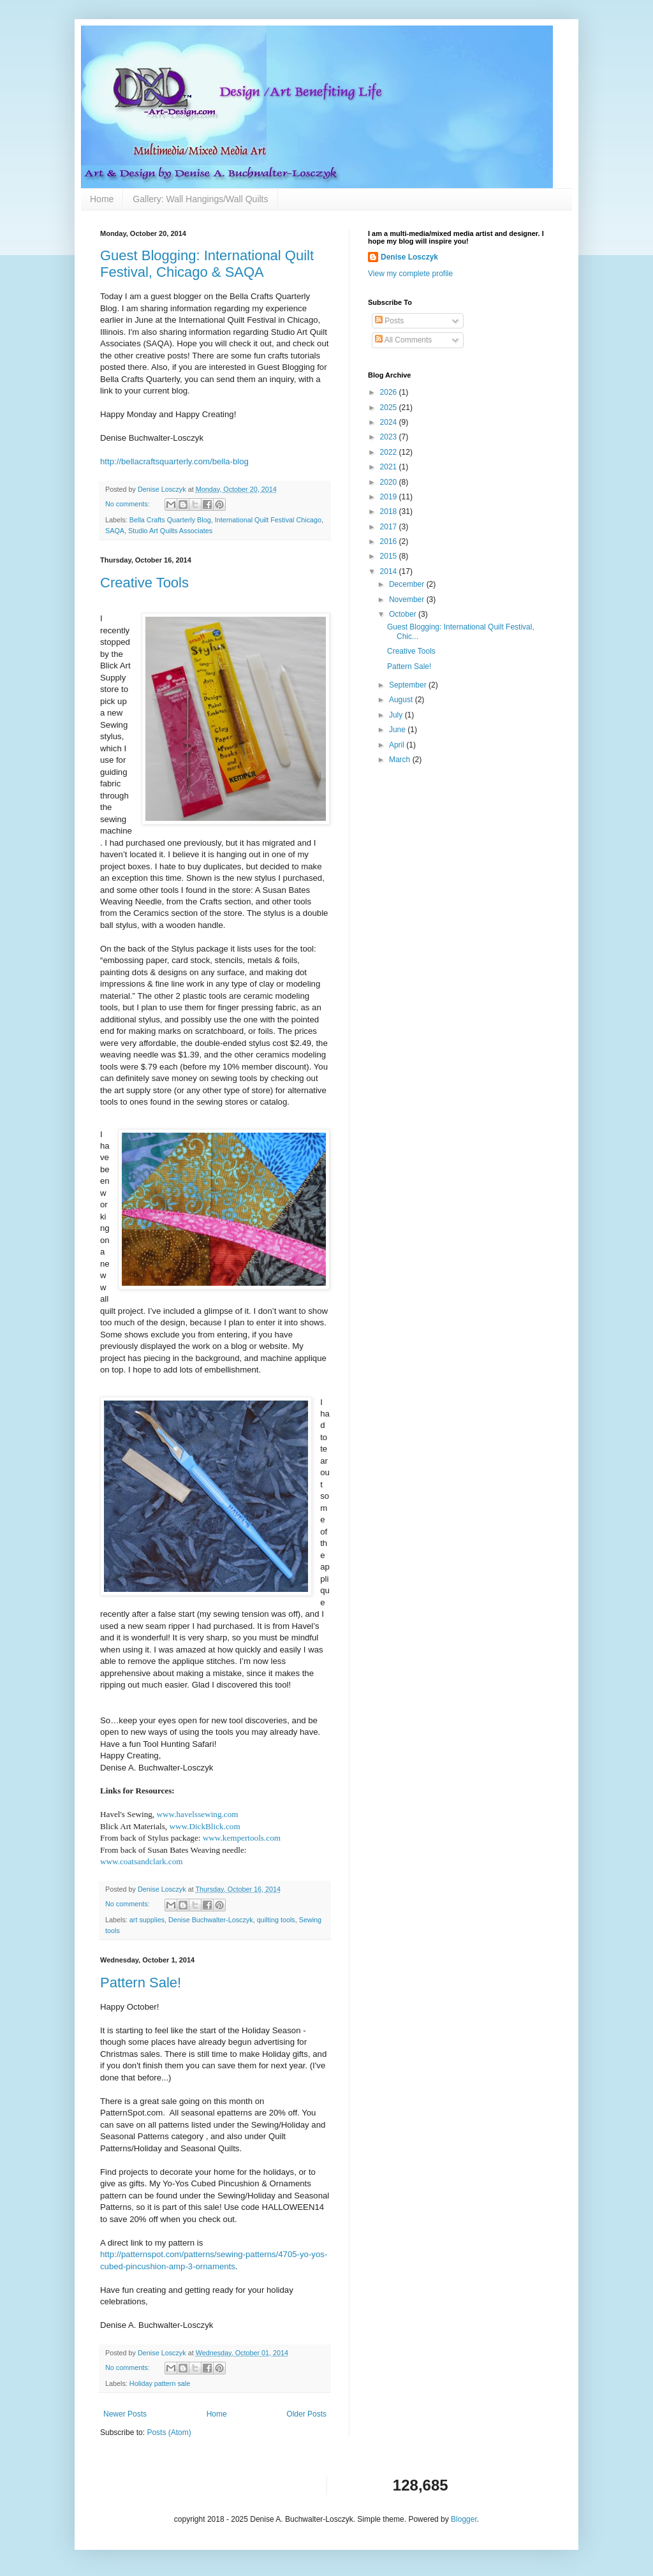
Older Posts (306, 2414)
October (403, 614)
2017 (389, 526)
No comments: (128, 504)
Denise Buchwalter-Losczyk (210, 1920)
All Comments (403, 339)
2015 (389, 556)
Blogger (464, 2519)
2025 (389, 407)
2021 (389, 466)
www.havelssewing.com (197, 1814)
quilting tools (276, 1920)
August (402, 699)
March (401, 759)
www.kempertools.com (242, 1838)
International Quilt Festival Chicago (268, 520)
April (397, 744)
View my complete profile (410, 273)
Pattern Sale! (140, 1983)
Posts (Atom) (169, 2432)
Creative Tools (144, 583)
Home (102, 199)
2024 (389, 422)
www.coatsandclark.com (141, 1861)
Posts (389, 320)
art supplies (147, 1920)
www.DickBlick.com (204, 1826)
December (408, 584)
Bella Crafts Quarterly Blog (170, 520)
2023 (389, 436)
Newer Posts (125, 2414)
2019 (389, 496)
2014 (389, 571)
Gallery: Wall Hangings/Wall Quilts (200, 199)
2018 (389, 511)
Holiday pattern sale (159, 2383)
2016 (389, 541)
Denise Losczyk (409, 257)
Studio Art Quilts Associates (170, 530)
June (398, 729)
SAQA (114, 530)
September (409, 685)
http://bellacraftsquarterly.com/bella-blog (174, 461)
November (408, 599)
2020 (389, 482)
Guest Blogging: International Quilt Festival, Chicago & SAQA (207, 263)
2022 (389, 452)
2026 (389, 392)
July (397, 714)
